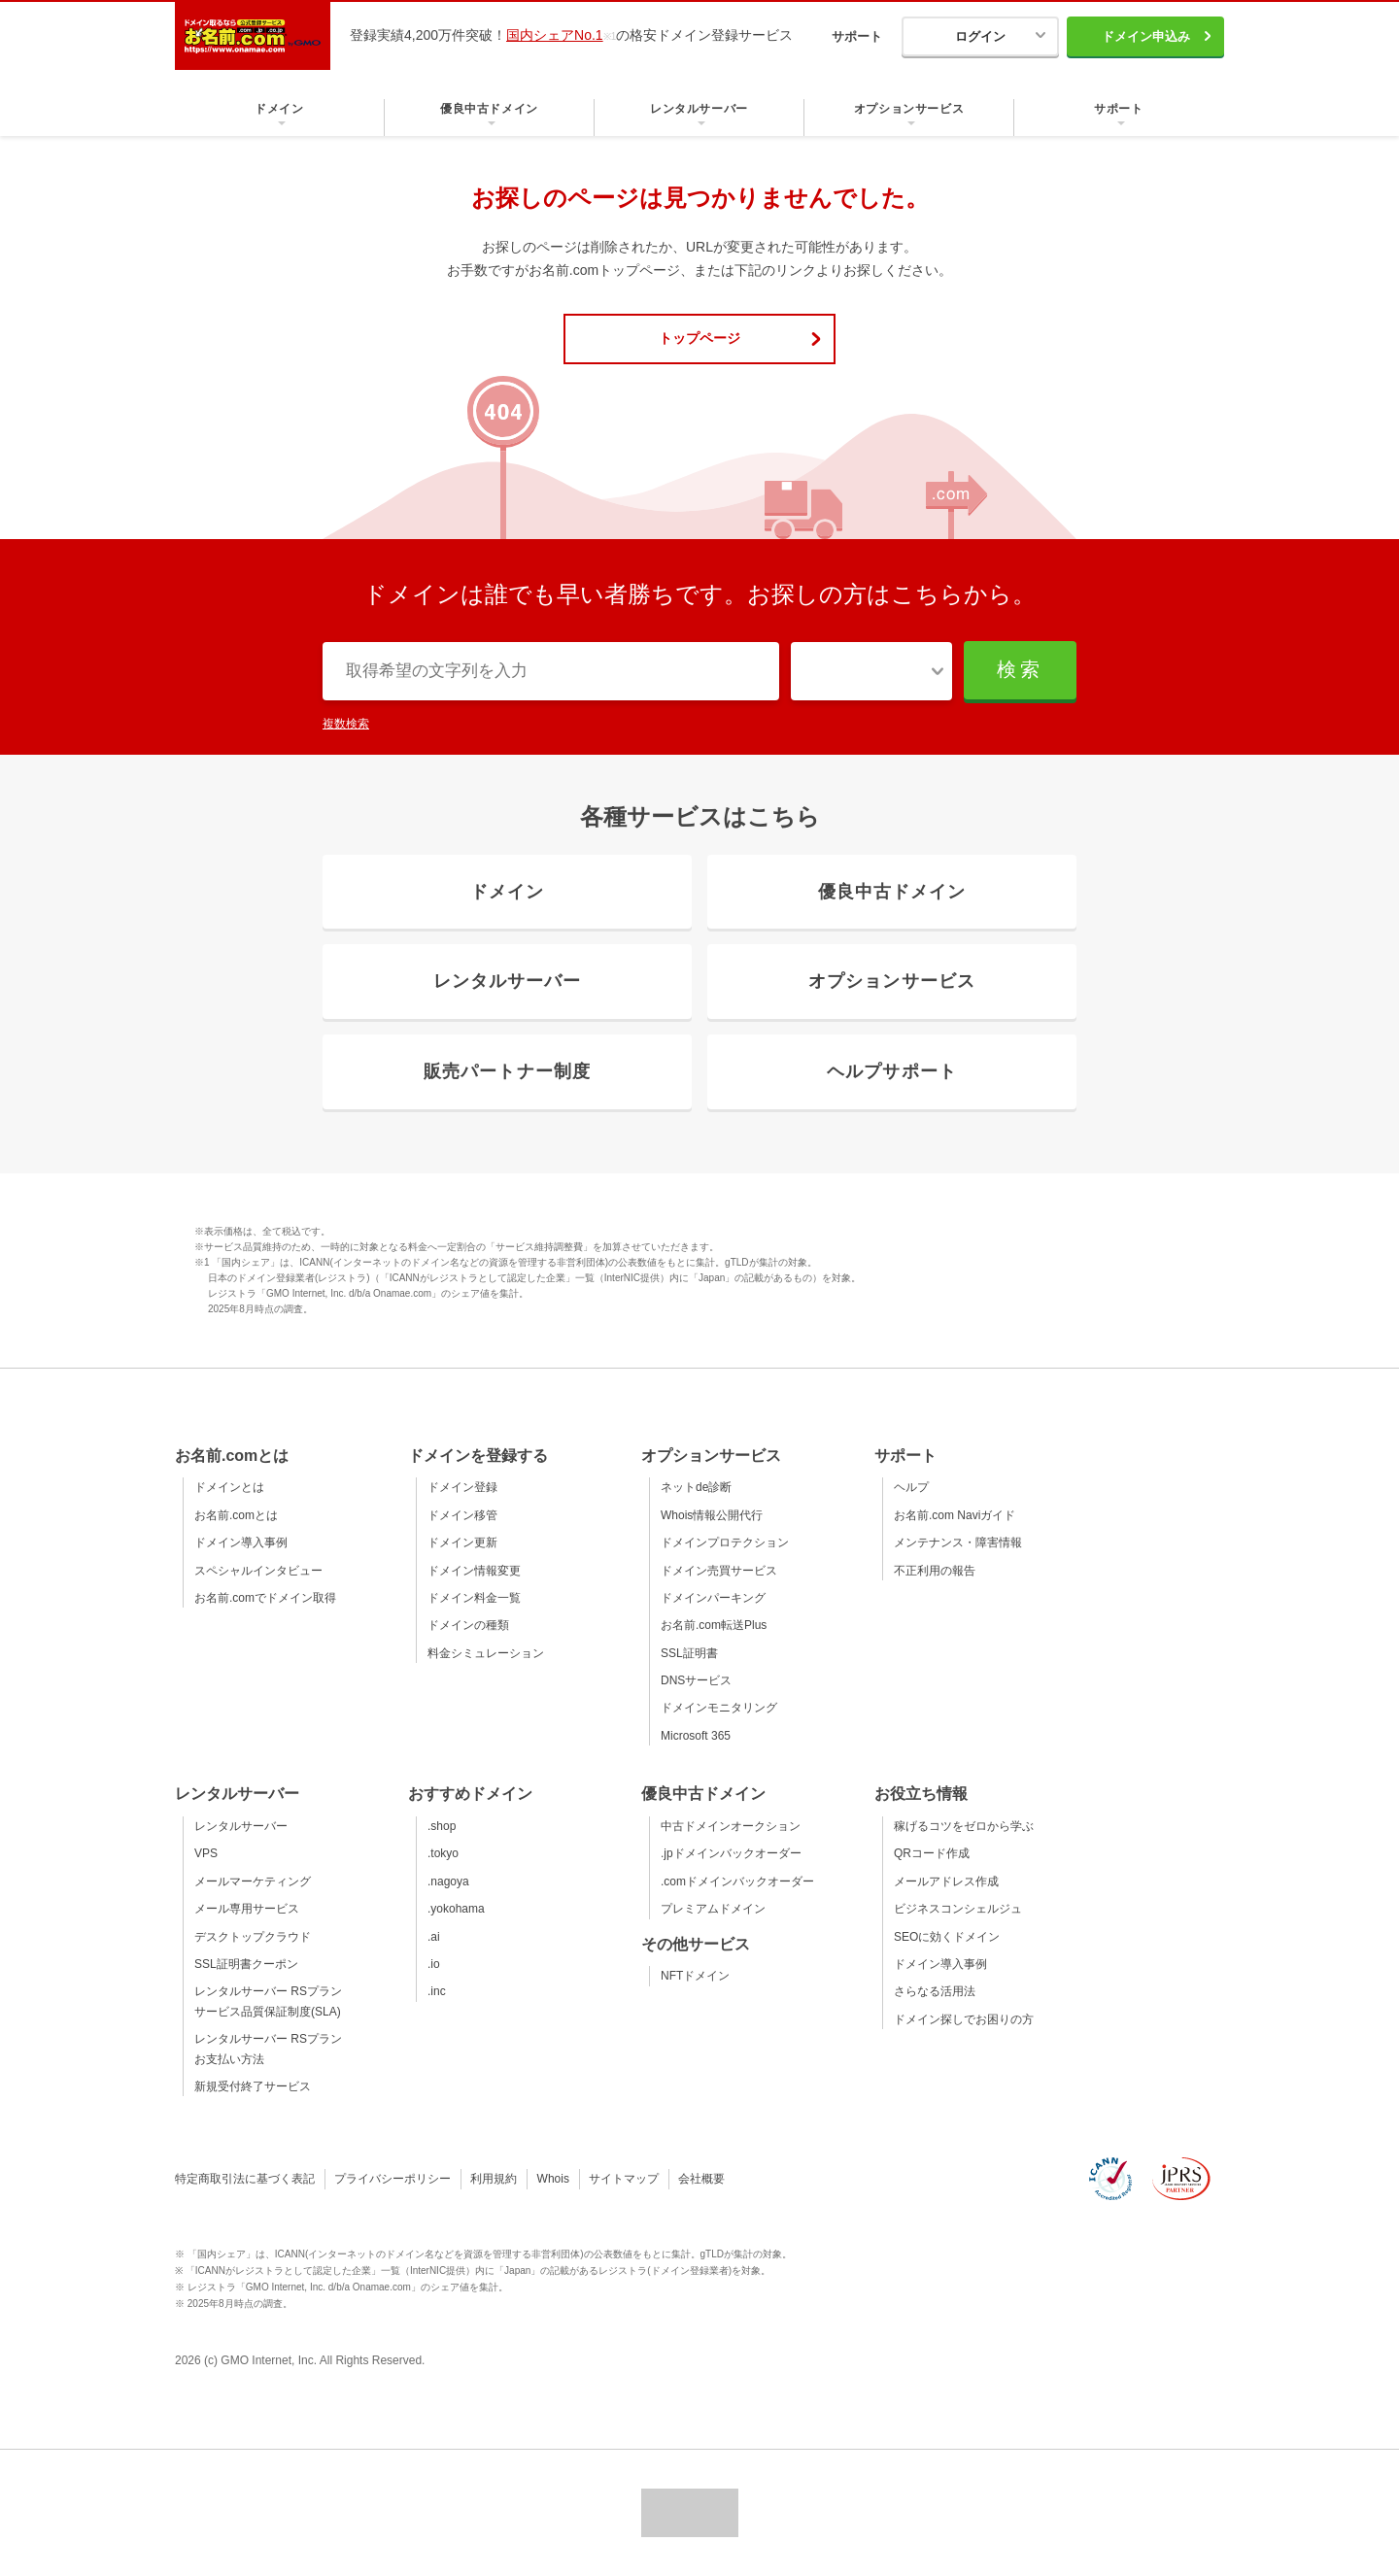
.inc (436, 1991)
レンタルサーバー (241, 1826)
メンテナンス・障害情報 (958, 1542)
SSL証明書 (689, 1653)
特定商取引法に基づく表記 (245, 2179)
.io (433, 1964)
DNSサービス (696, 1680)
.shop (441, 1826)
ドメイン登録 (462, 1487)
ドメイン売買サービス (719, 1570)
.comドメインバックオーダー (737, 1881)
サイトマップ (624, 2179)
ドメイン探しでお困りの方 (964, 2019)
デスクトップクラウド (252, 1937)
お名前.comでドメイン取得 (265, 1598)
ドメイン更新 (462, 1542)
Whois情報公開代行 (712, 1515)
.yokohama (456, 1908)
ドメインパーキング (713, 1598)
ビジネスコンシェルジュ (958, 1908)
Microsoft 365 (696, 1736)
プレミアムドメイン (713, 1908)
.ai (433, 1937)
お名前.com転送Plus (714, 1625)
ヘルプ (911, 1487)
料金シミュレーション (485, 1653)
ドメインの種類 (468, 1625)
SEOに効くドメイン (947, 1937)
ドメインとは (229, 1487)
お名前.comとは (236, 1515)
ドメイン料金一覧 (474, 1598)
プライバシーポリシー (392, 2179)
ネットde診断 (696, 1487)
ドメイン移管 (462, 1515)
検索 (1020, 669)
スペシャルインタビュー (258, 1570)
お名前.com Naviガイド (954, 1515)
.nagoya (448, 1881)
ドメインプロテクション (725, 1542)
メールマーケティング (252, 1881)
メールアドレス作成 (946, 1881)
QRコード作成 (932, 1853)
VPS (206, 1853)
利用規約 (493, 2179)
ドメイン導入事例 (241, 1542)
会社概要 (701, 2179)
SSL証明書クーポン (246, 1964)
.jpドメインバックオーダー (731, 1853)
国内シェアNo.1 (554, 35)
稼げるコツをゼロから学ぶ (964, 1826)
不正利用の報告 (934, 1570)
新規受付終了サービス (252, 2086)
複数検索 (346, 723)
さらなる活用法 (934, 1991)
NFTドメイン (695, 1976)
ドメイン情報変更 (474, 1570)
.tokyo (443, 1853)
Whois (553, 2179)
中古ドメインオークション (731, 1826)
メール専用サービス (246, 1908)
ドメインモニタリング (719, 1707)
